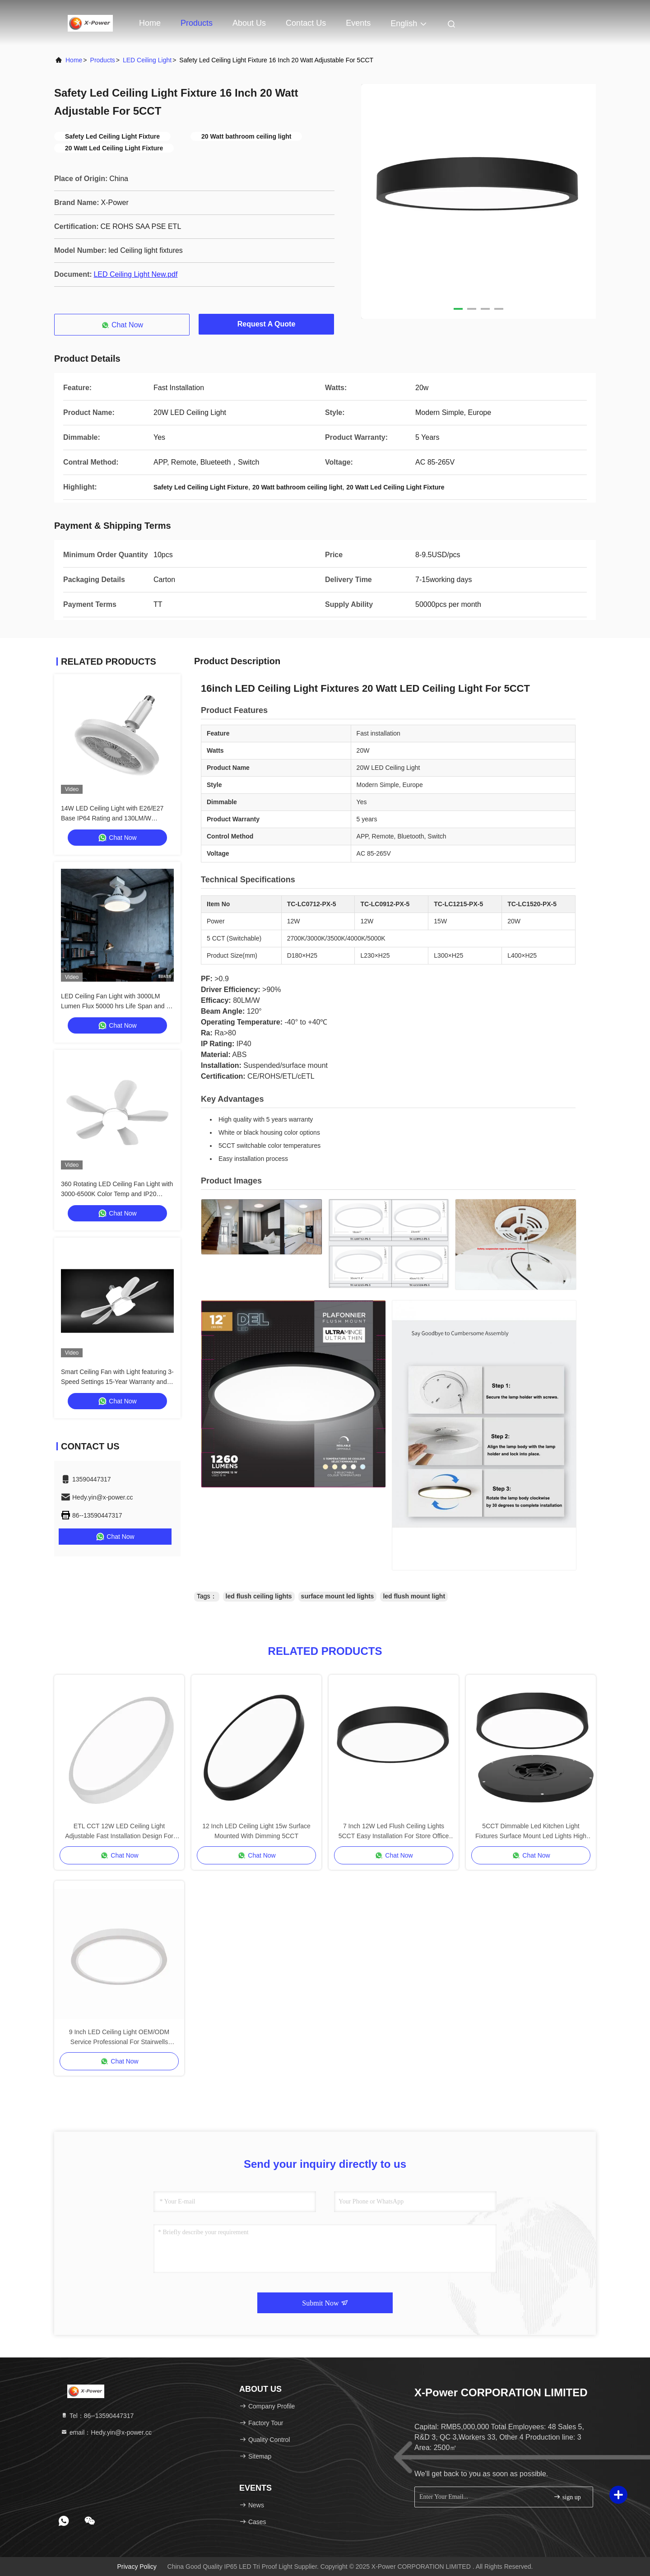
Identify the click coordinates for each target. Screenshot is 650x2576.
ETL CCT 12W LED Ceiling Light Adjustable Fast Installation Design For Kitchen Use (119, 1831)
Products (197, 23)
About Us (249, 23)
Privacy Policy (137, 2566)
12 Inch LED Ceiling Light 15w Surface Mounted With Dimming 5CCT (256, 1831)
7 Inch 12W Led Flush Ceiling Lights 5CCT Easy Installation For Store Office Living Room (394, 1831)
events (358, 23)
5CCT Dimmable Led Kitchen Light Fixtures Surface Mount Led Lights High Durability (530, 1831)
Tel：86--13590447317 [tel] (97, 2415)
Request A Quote (266, 324)
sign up (566, 2497)
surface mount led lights (337, 1596)
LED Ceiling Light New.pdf (135, 274)
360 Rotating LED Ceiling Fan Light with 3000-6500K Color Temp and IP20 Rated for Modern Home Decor (117, 1193)
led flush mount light (414, 1596)
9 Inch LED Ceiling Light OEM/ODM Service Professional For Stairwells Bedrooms (119, 2037)
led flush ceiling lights (259, 1596)
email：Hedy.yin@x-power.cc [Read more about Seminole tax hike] (106, 2432)
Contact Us (306, 23)
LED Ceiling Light (147, 60)
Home (150, 23)
